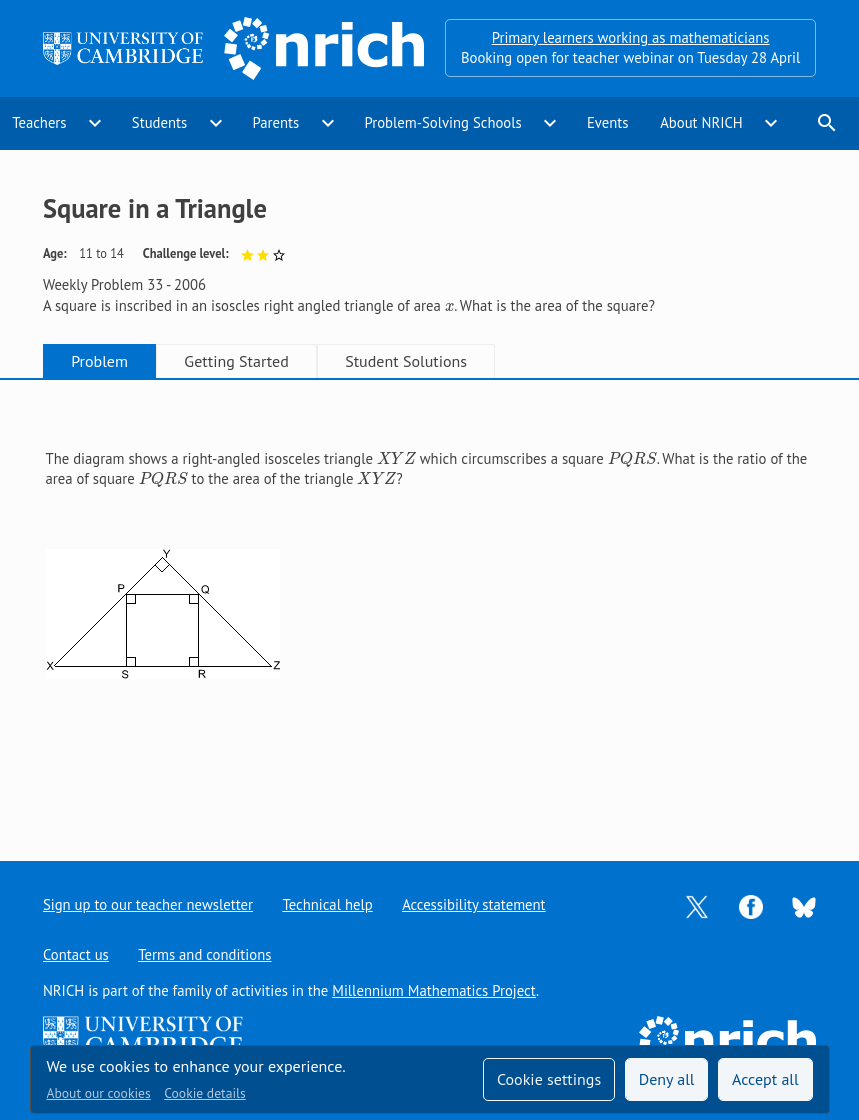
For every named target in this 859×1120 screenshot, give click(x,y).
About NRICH (701, 122)
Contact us (76, 954)
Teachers (39, 122)
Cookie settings (549, 1079)
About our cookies (99, 1093)
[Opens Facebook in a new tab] (751, 905)
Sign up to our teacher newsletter (148, 904)
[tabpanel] (430, 604)
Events (608, 122)
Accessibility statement (473, 904)
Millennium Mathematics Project (434, 990)
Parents (275, 122)
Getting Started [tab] (236, 361)
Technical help (327, 904)
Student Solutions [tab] (406, 361)
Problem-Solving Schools (442, 122)
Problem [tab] (99, 361)
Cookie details (204, 1093)
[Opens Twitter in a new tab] (697, 905)
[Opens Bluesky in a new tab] (804, 905)
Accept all (765, 1079)
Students (159, 122)
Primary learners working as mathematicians (631, 37)
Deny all (667, 1079)
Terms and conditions (204, 954)
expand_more (95, 123)
